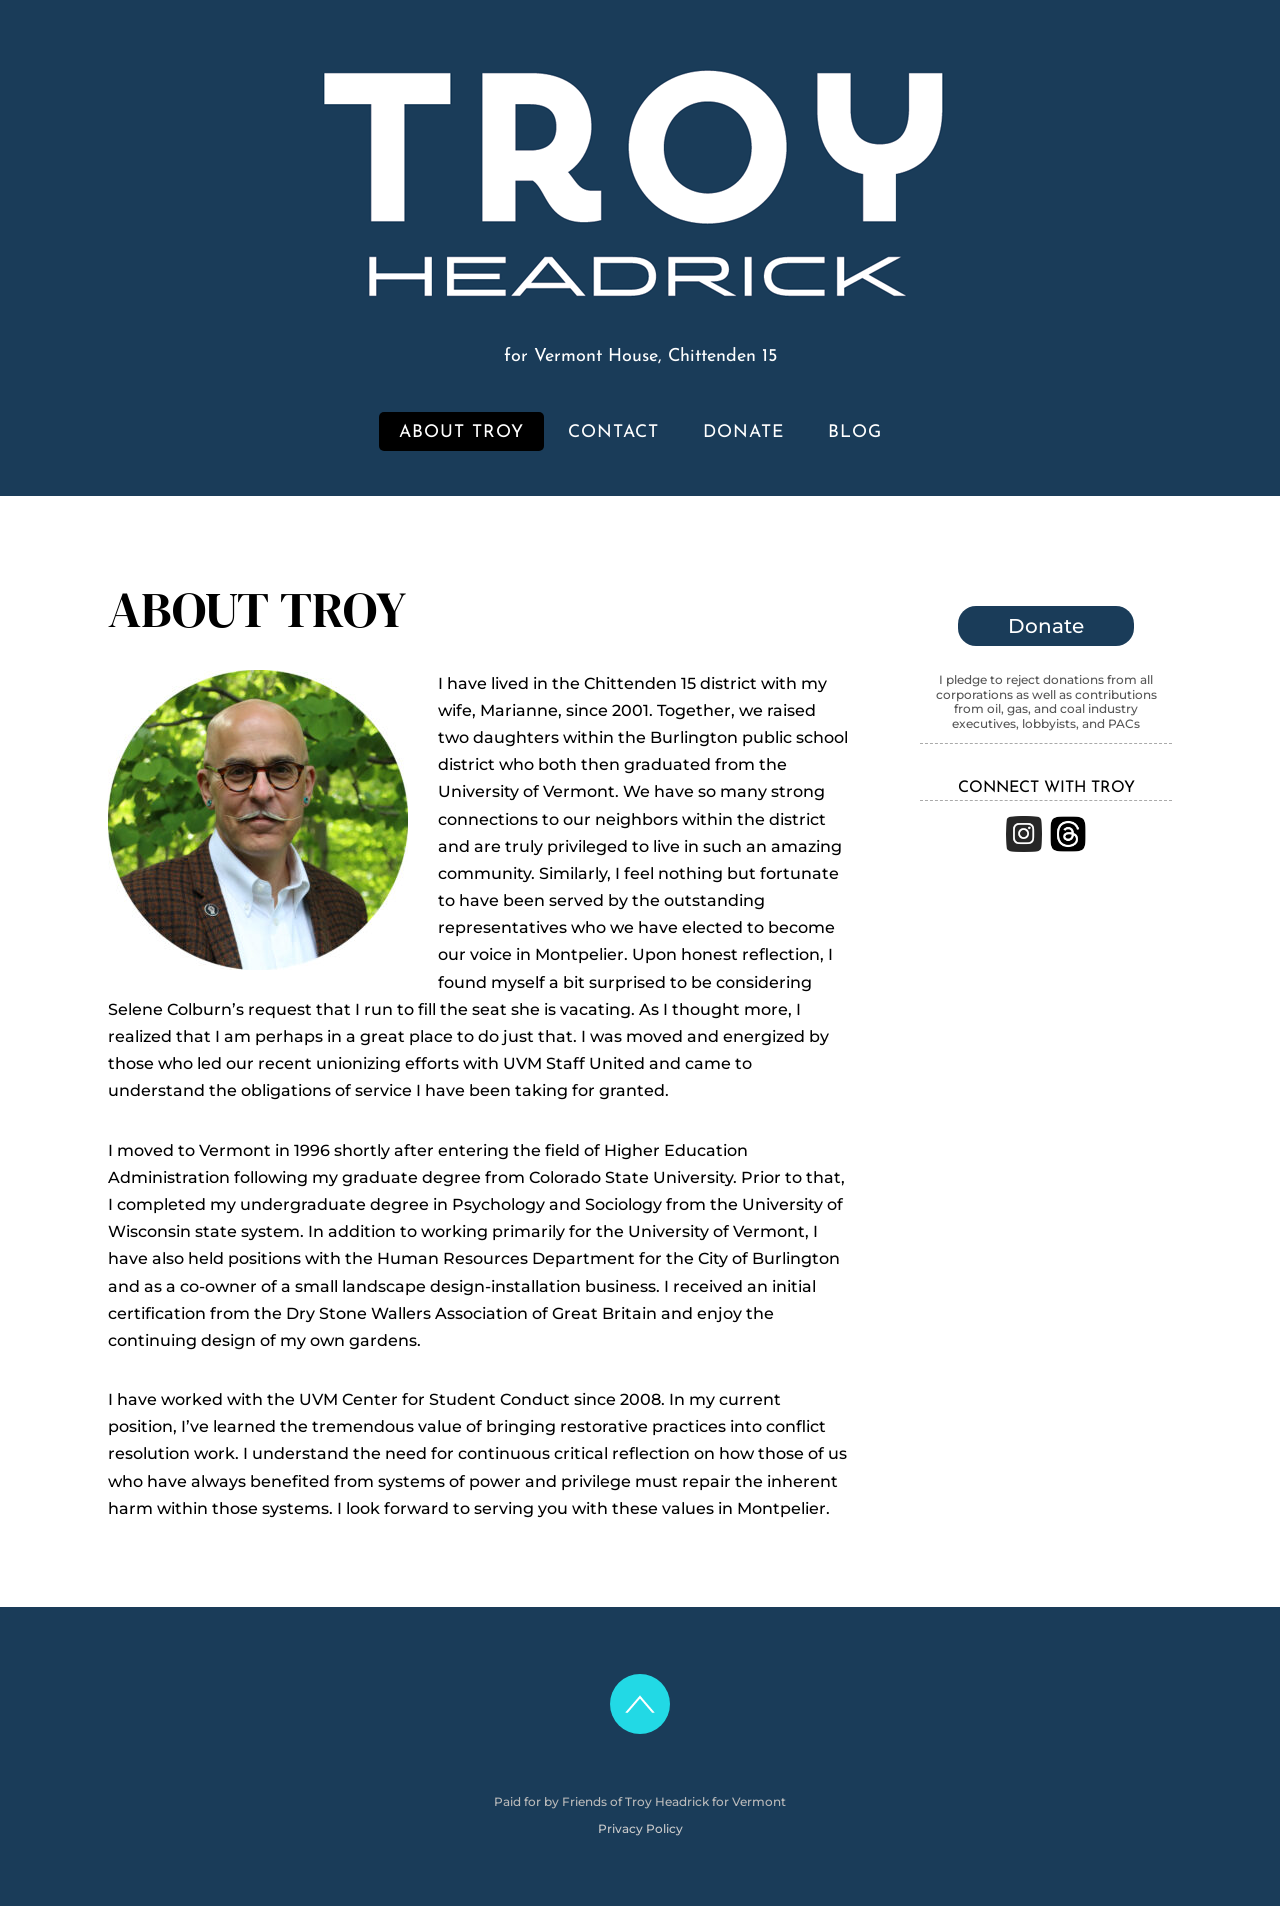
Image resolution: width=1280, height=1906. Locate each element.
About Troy (461, 432)
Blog (855, 432)
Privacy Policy (640, 1828)
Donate (743, 432)
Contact (613, 432)
